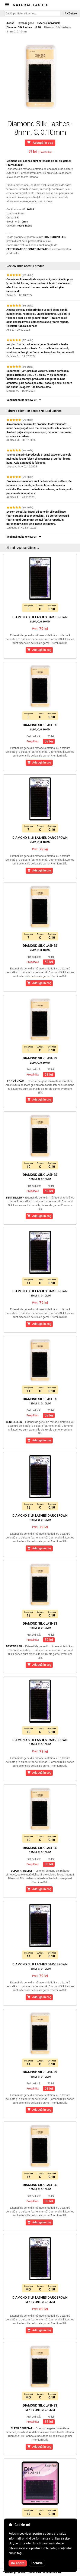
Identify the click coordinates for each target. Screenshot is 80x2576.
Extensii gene (26, 23)
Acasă (10, 23)
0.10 (38, 27)
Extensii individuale (48, 23)
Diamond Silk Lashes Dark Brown (40, 619)
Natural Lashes (31, 5)
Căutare (70, 13)
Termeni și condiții (14, 2572)
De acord (18, 2563)
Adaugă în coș (40, 143)
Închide (37, 2563)
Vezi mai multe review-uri (24, 399)
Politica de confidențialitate (45, 2572)
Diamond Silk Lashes (19, 27)
